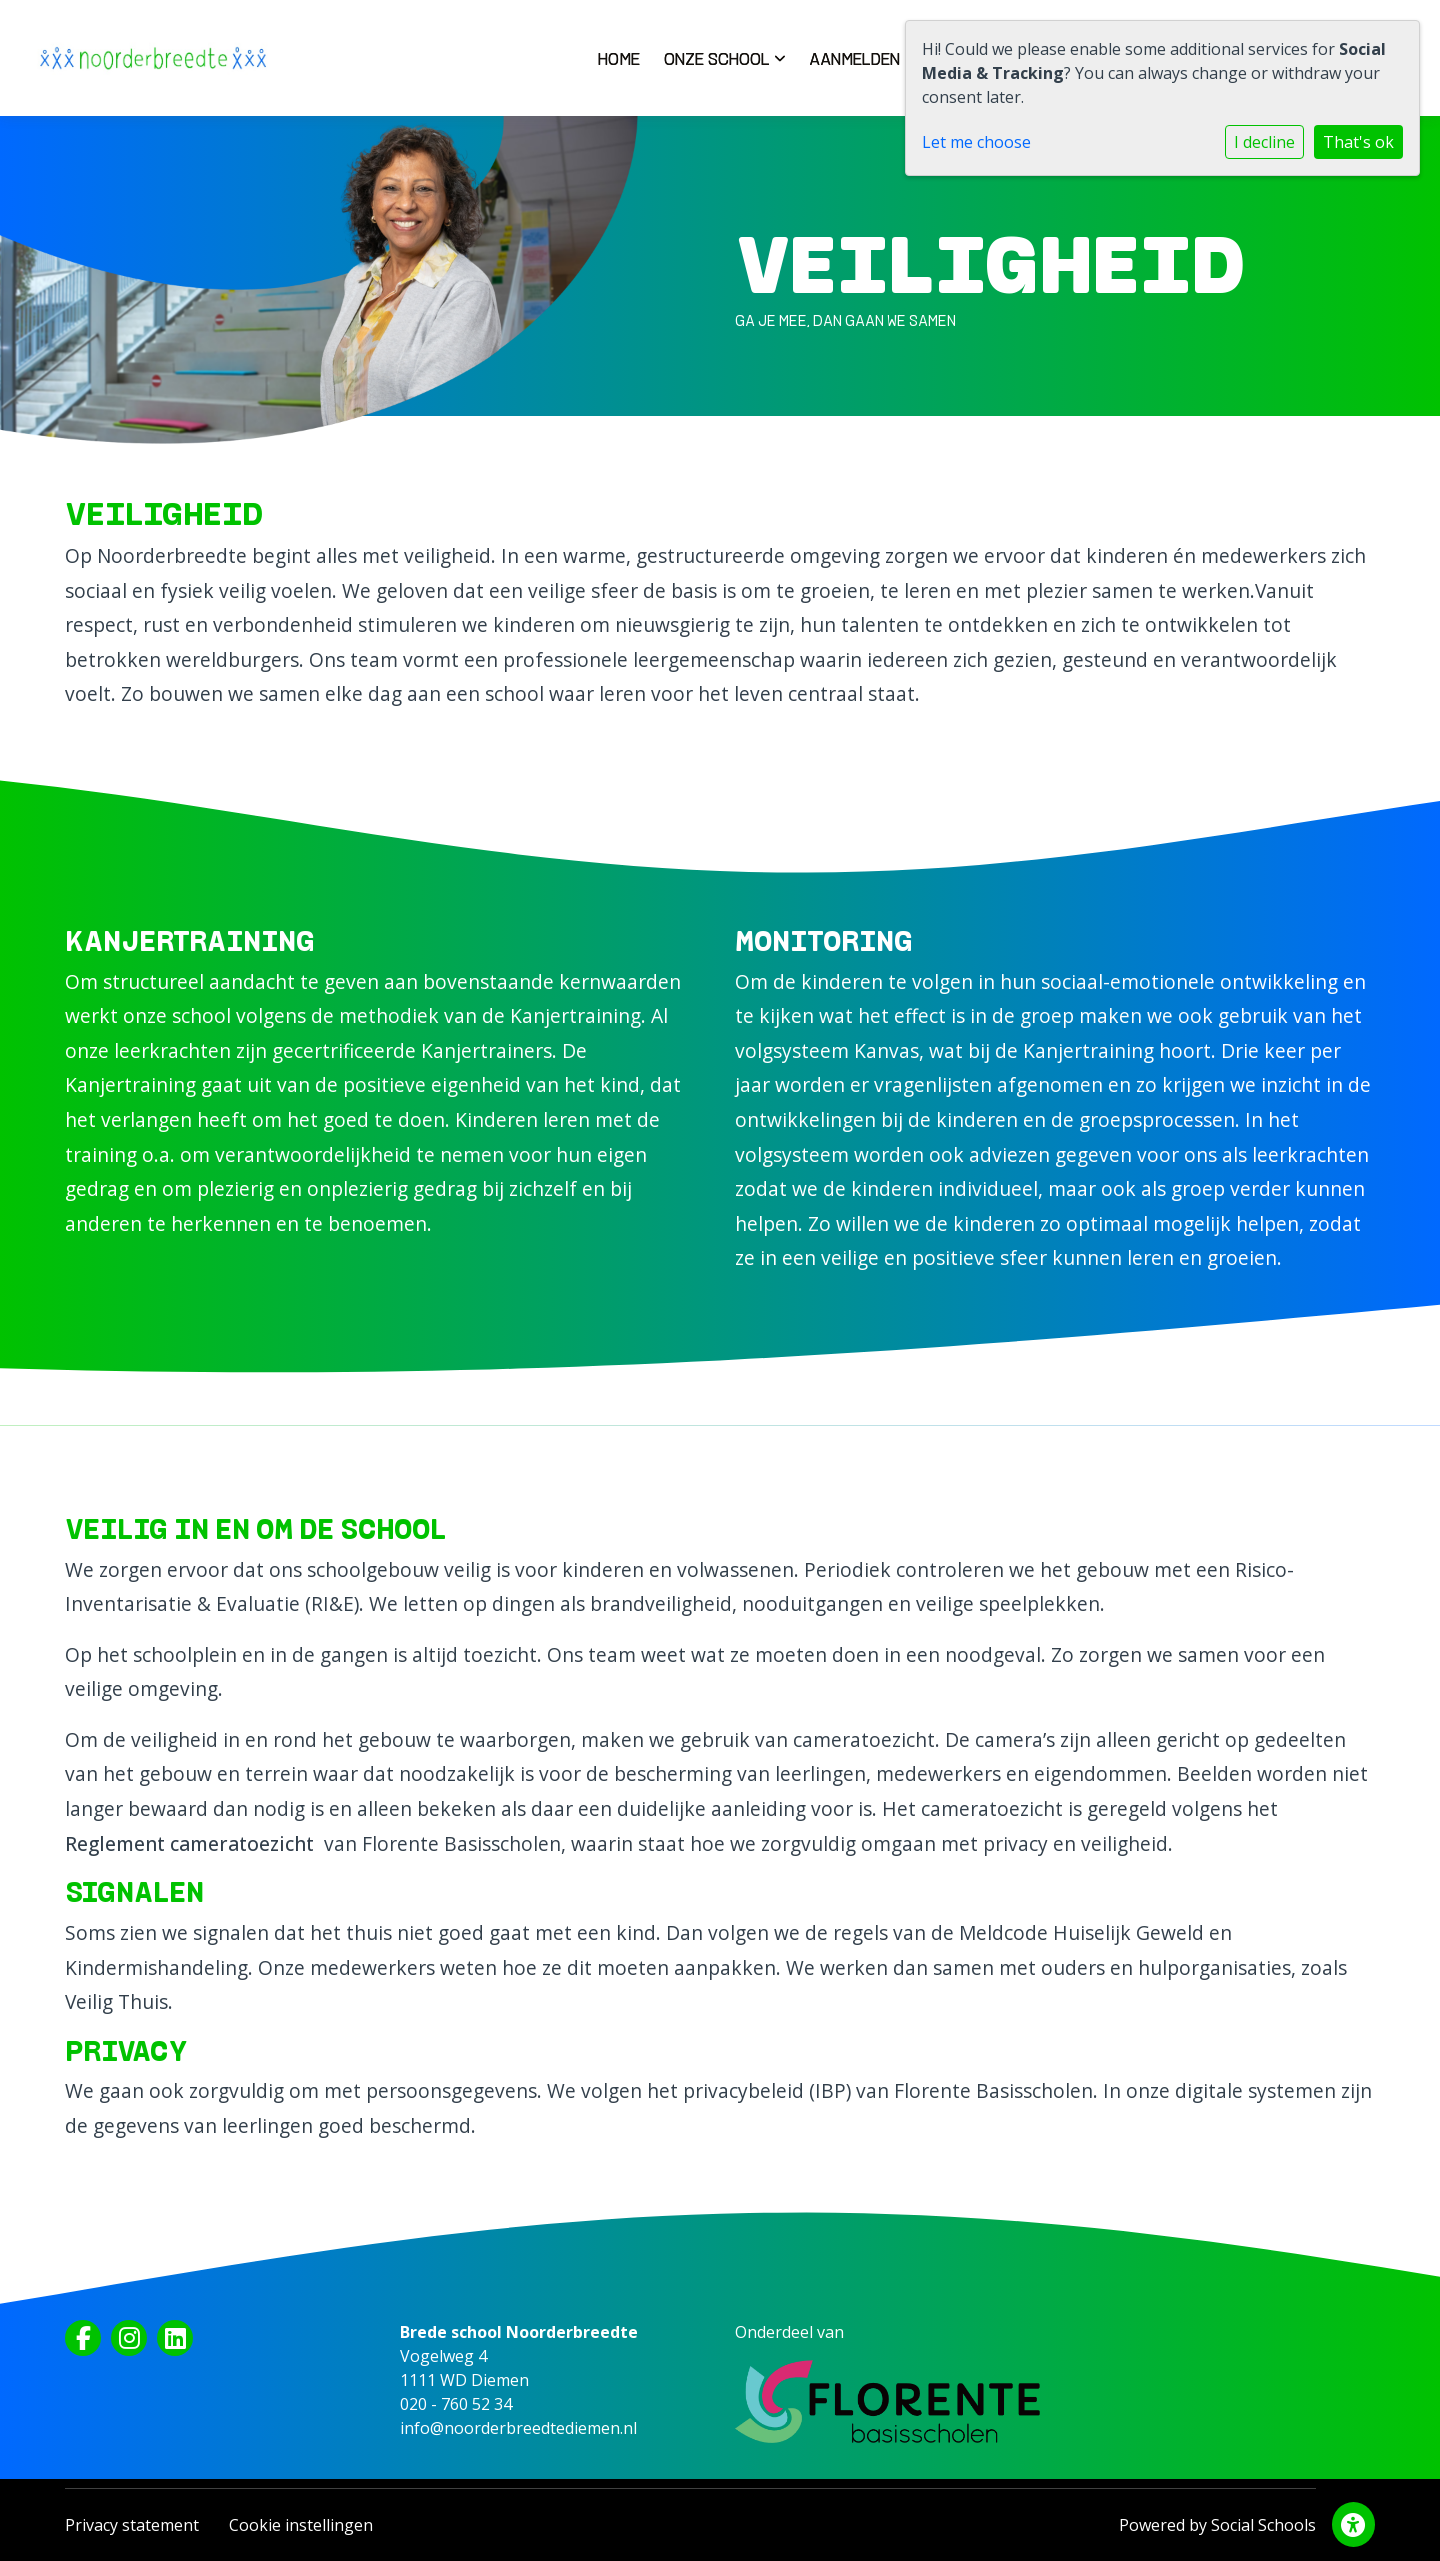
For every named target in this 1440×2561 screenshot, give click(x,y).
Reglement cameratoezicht (189, 1843)
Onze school (724, 58)
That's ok (1358, 142)
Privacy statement (132, 2525)
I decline (1264, 142)
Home (619, 58)
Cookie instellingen (301, 2525)
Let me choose (976, 142)
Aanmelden (862, 58)
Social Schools (1263, 2525)
